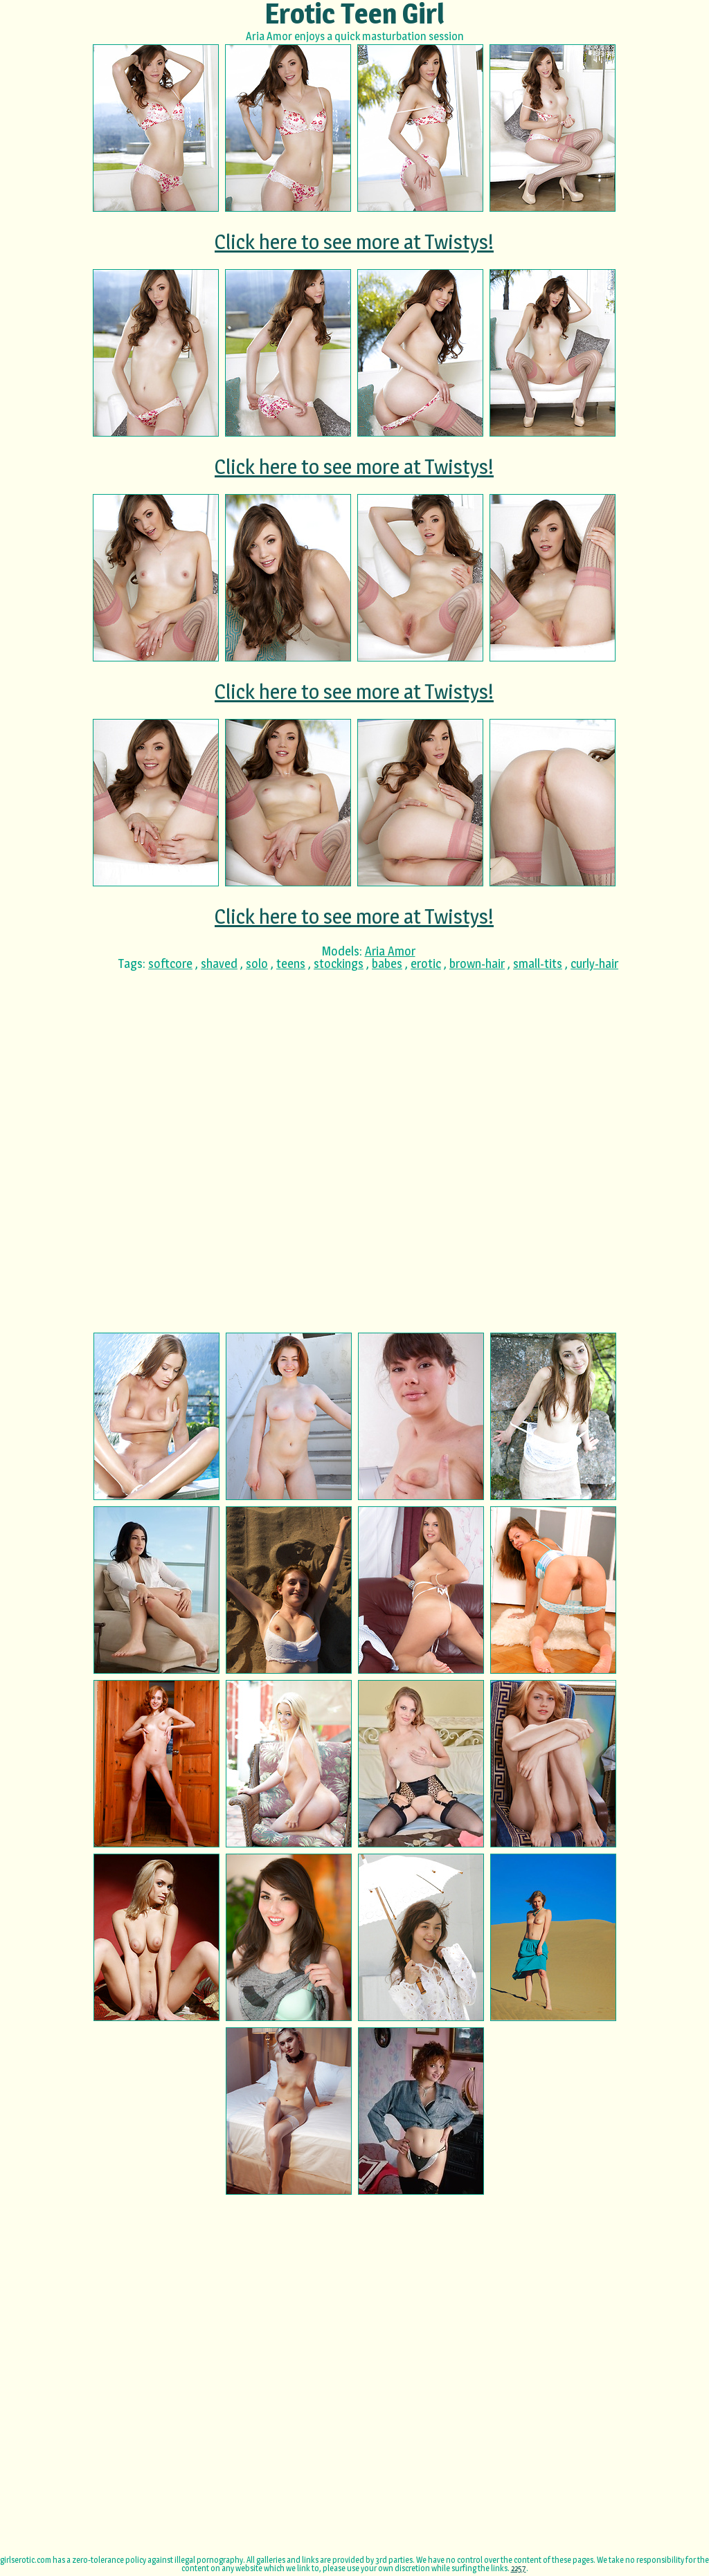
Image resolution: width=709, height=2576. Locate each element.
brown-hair (477, 963)
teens (290, 963)
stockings (339, 963)
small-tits (537, 963)
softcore (170, 963)
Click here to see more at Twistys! (354, 241)
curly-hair (594, 963)
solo (257, 963)
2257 (518, 2568)
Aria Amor (390, 951)
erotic (426, 963)
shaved (219, 963)
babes (387, 963)
